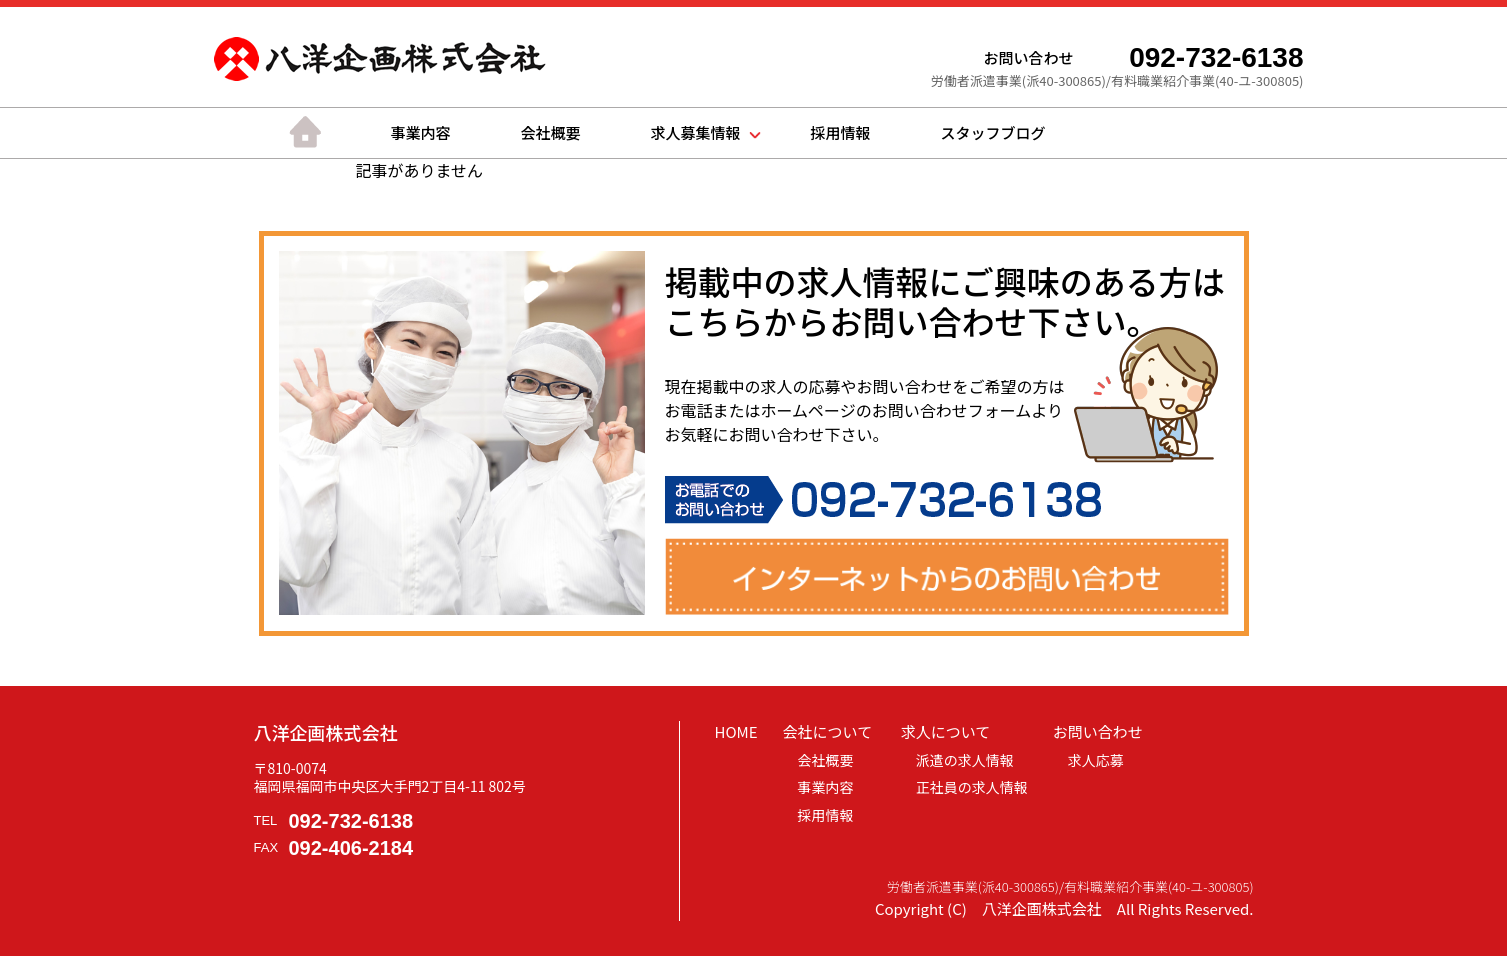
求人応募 (1096, 760)
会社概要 (551, 132)
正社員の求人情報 (972, 787)
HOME (736, 731)
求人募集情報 (696, 132)
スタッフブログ (993, 132)
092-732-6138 (351, 821)
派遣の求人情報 (965, 760)
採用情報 (841, 132)
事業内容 (421, 132)
